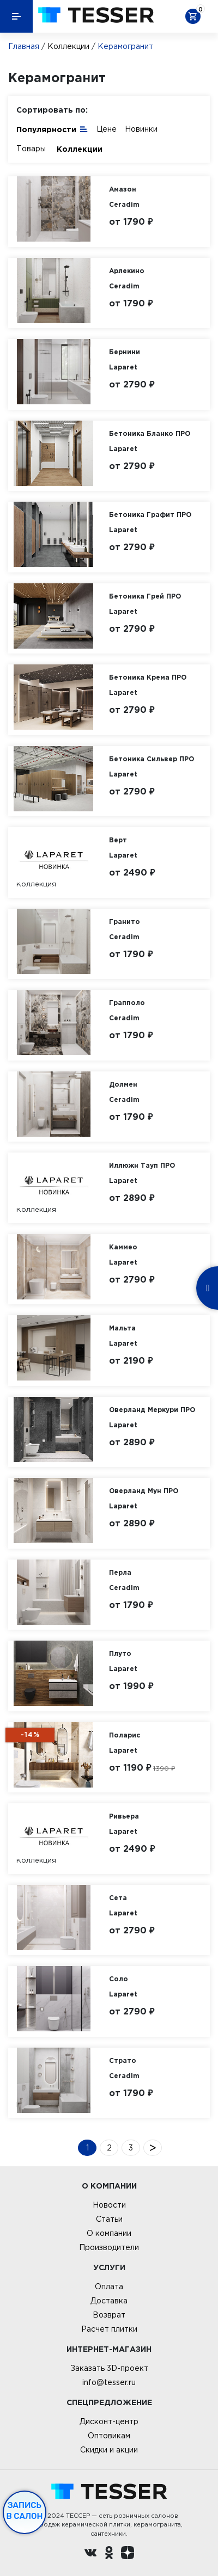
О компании (109, 2233)
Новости (109, 2205)
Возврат (109, 2314)
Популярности (52, 128)
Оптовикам (109, 2435)
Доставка (109, 2300)
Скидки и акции (109, 2449)
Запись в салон (25, 2510)
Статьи (109, 2219)
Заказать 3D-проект (109, 2368)
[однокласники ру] (109, 2554)
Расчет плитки (109, 2329)
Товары (31, 148)
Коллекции (68, 46)
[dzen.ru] (127, 2554)
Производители (109, 2247)
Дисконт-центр (109, 2421)
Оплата (109, 2286)
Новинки (141, 129)
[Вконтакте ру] (90, 2554)
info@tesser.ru (109, 2382)
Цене (106, 129)
